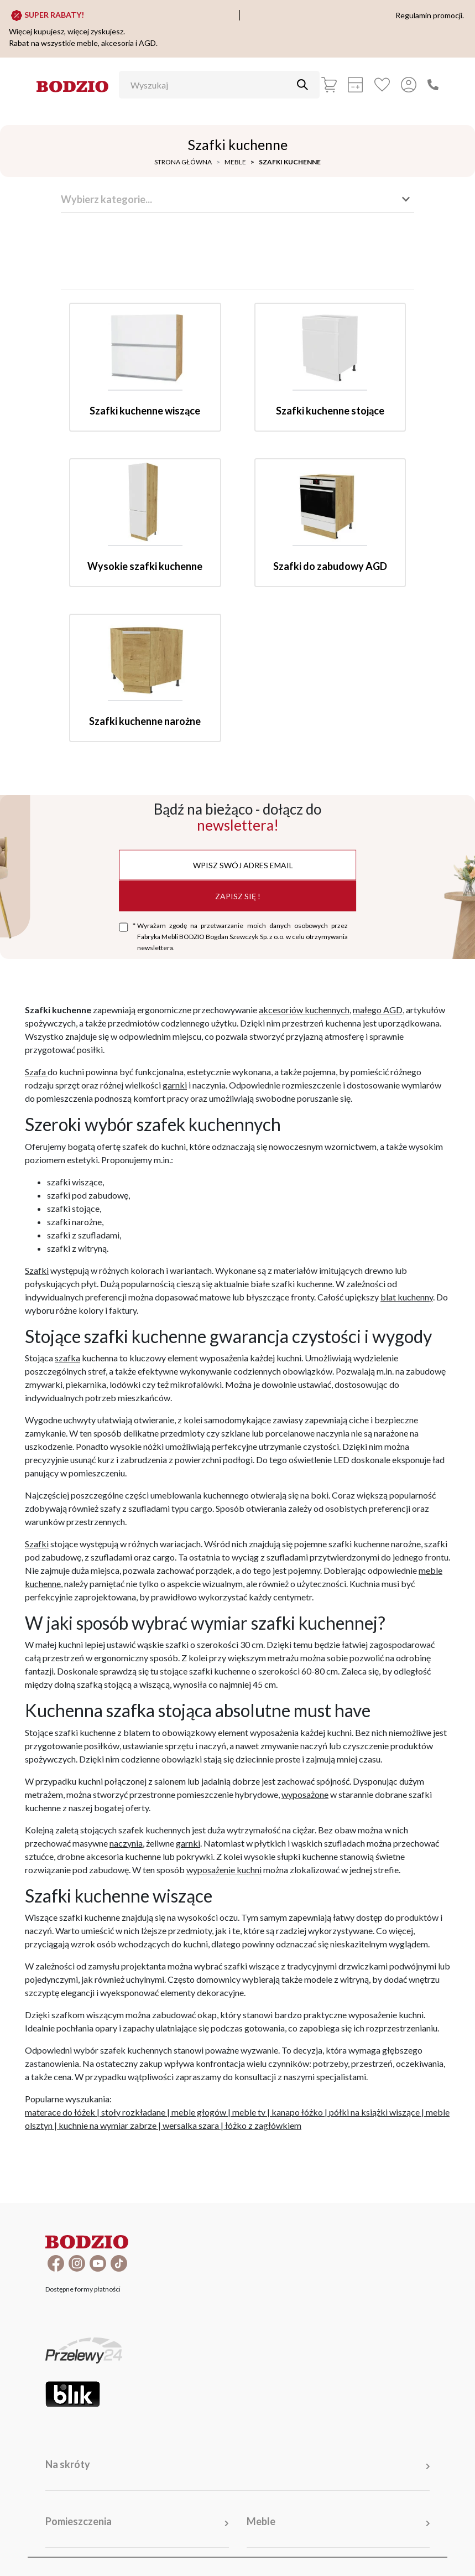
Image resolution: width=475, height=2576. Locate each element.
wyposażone (304, 1794)
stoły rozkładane (133, 2112)
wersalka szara (191, 2125)
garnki (175, 1085)
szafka (67, 1357)
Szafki (37, 1270)
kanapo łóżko (297, 2112)
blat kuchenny (406, 1297)
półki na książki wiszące (374, 2112)
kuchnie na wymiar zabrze (107, 2125)
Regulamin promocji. (429, 15)
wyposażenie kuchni (224, 1869)
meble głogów (198, 2112)
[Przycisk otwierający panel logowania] (408, 84)
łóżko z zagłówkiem (263, 2125)
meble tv (248, 2112)
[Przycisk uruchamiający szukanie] (302, 84)
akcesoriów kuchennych (304, 1009)
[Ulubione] (382, 84)
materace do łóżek (60, 2112)
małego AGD (378, 1009)
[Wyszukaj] (211, 84)
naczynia (126, 1843)
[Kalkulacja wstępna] (355, 84)
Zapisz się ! (237, 895)
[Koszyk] (329, 84)
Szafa (36, 1071)
